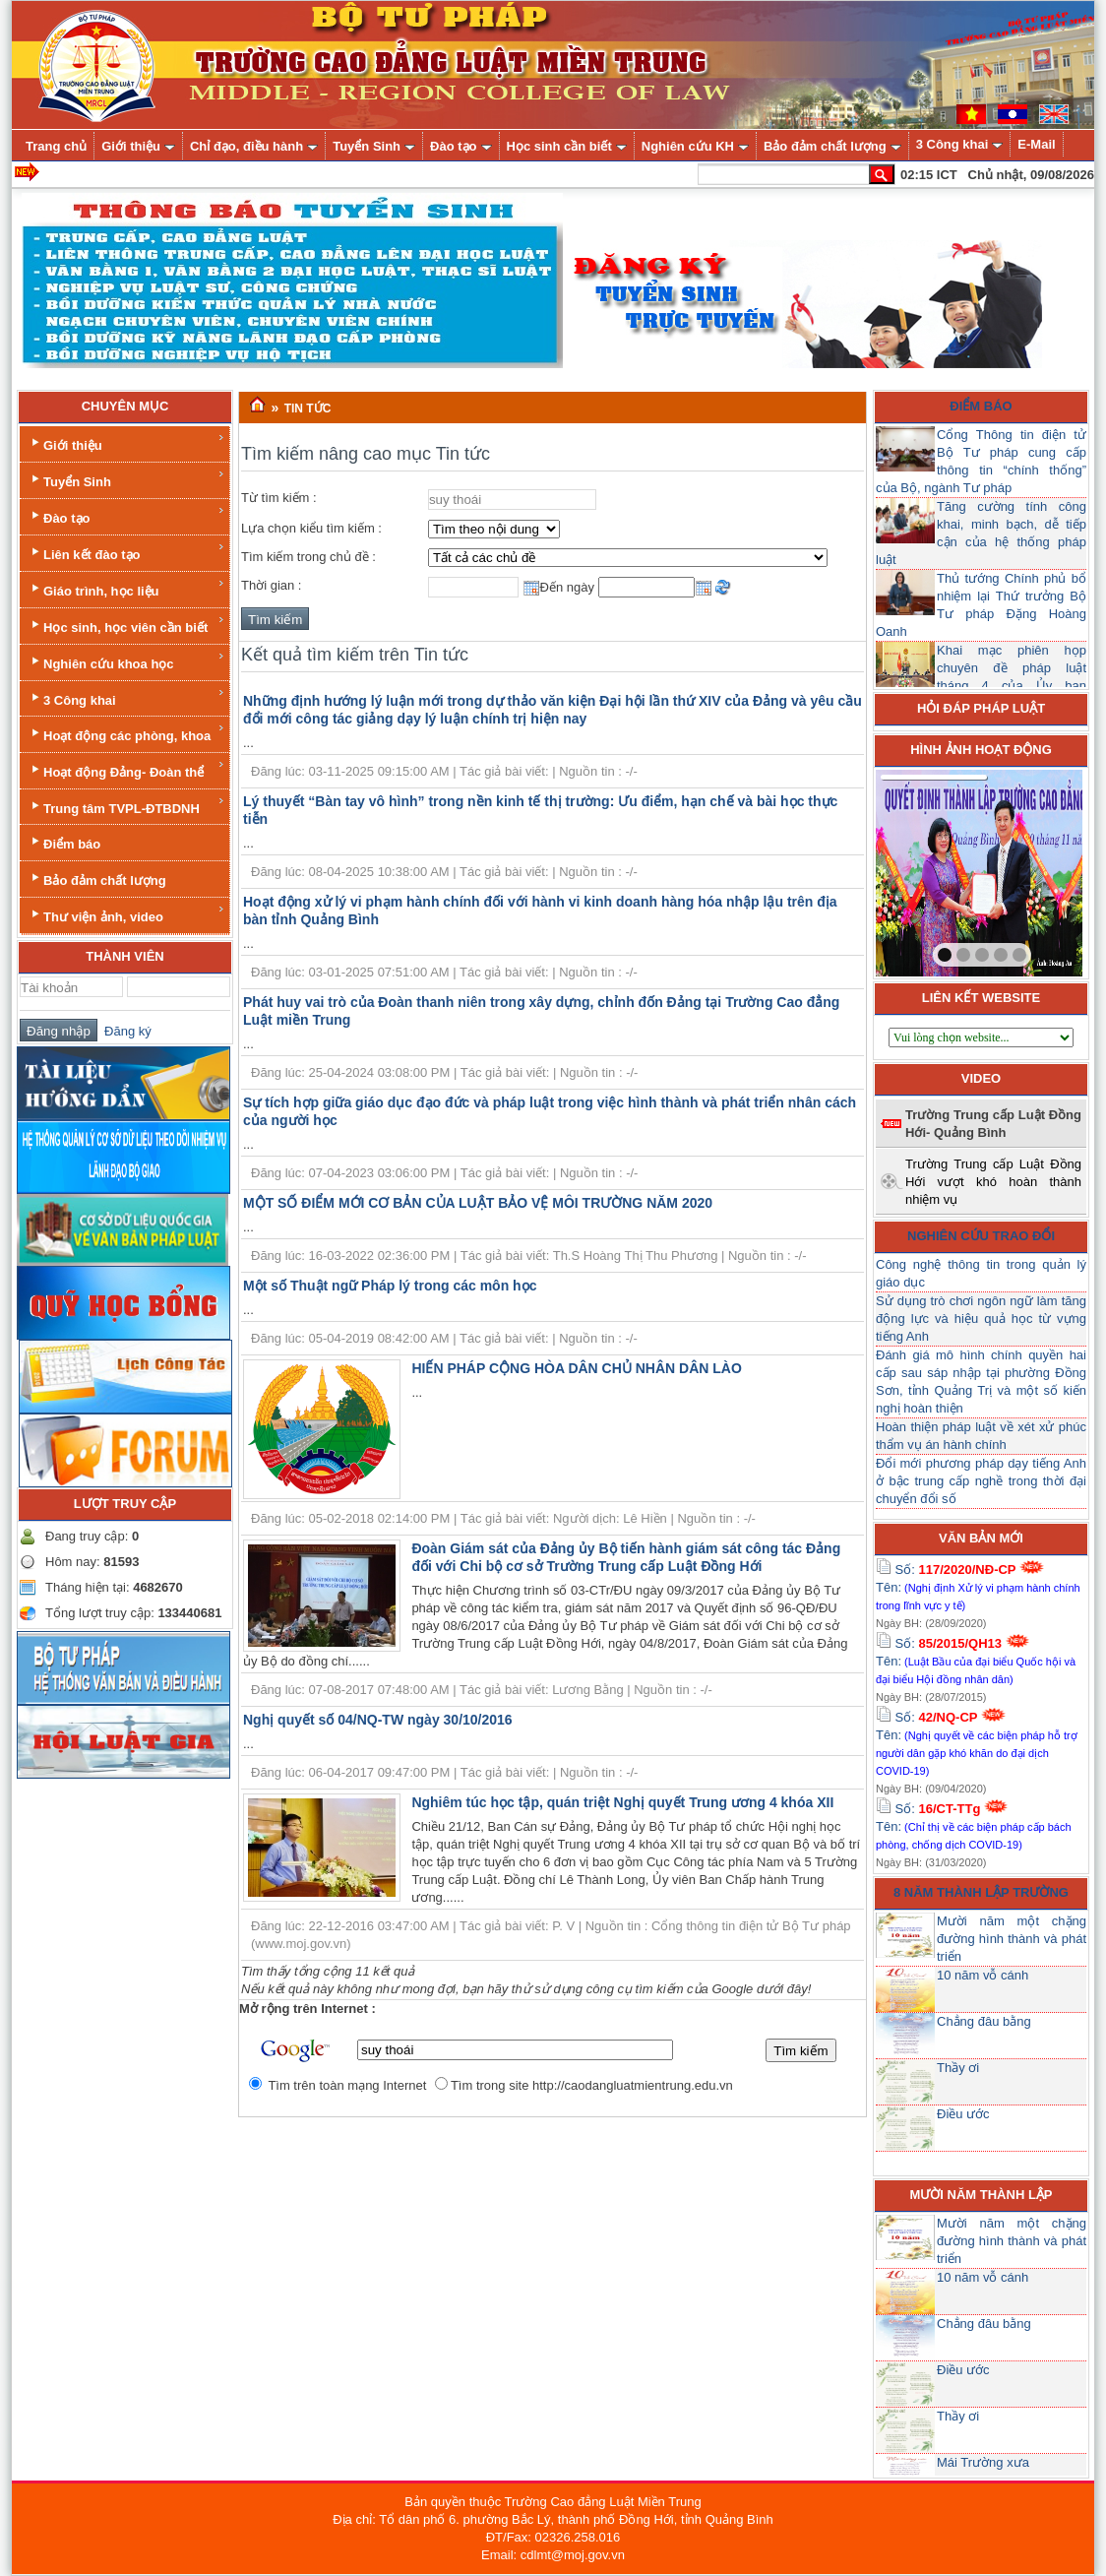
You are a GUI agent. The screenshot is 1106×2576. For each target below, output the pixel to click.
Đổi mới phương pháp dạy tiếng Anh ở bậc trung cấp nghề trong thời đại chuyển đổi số (981, 1481)
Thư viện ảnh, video (126, 914)
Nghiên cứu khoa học (126, 661)
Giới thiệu (126, 442)
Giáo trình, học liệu (126, 588)
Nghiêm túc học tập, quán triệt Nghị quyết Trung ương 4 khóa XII (622, 1802)
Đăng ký (124, 1031)
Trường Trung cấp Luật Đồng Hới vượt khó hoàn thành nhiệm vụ (993, 1182)
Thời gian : (271, 585)
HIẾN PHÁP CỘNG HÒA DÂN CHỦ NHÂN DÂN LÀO (576, 1368)
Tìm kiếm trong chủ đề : (308, 556)
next (1027, 869)
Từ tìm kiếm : (279, 497)
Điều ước (963, 2113)
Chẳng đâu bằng (984, 2021)
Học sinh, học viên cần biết (126, 624)
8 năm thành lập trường (981, 1892)
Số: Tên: (978, 1586)
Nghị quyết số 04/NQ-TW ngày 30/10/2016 (378, 1720)
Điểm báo (64, 842)
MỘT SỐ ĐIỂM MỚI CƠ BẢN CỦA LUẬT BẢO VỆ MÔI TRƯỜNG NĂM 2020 (477, 1203)
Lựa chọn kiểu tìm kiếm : (311, 528)
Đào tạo (126, 515)
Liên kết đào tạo (126, 551)
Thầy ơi (958, 2067)
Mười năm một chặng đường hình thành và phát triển (1011, 1939)
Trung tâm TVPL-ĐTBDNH (126, 805)
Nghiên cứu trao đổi (981, 1235)
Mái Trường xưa (983, 2462)
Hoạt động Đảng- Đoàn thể (126, 769)
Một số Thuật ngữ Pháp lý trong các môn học (389, 1285)
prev (931, 869)
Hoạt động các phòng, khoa (126, 733)
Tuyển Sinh (126, 479)
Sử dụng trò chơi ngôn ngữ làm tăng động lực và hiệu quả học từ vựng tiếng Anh (981, 1318)
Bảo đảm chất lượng (97, 878)
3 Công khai (126, 697)
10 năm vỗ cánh (982, 1975)
